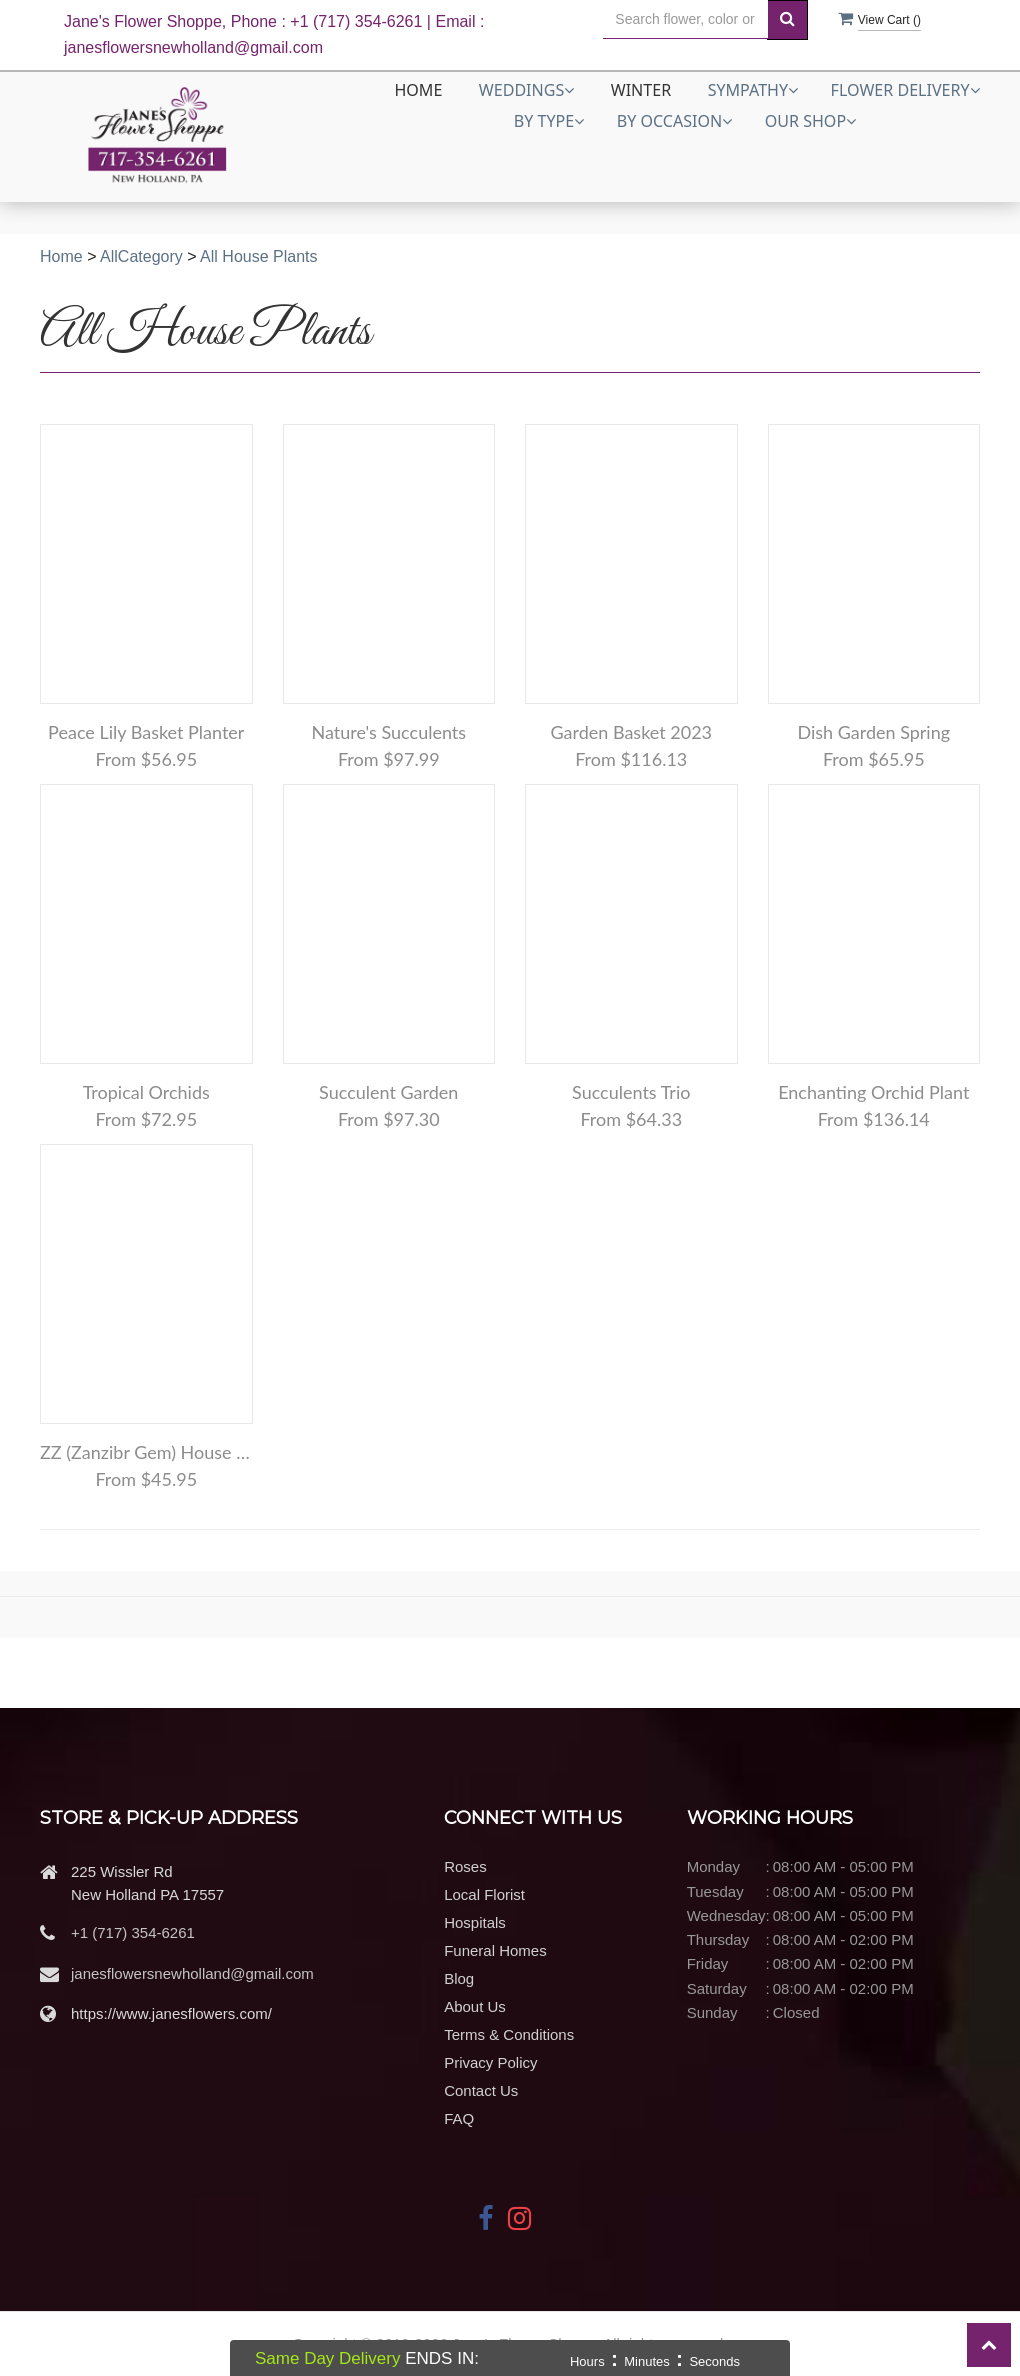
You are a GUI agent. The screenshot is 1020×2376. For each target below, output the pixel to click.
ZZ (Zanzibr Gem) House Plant (146, 1452)
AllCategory (141, 256)
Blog (459, 1978)
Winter (641, 90)
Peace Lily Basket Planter (146, 732)
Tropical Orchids (146, 1092)
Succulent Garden (388, 1092)
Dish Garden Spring (873, 732)
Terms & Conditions (509, 2034)
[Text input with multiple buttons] (685, 19)
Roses (465, 1866)
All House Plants (258, 256)
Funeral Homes (495, 1950)
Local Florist (484, 1894)
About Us (475, 2006)
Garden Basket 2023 (631, 732)
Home (418, 90)
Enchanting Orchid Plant (873, 1092)
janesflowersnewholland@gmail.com (192, 1973)
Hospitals (475, 1922)
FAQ (459, 2118)
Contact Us (481, 2090)
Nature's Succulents (388, 732)
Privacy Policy (490, 2062)
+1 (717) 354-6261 (133, 1932)
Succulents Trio (631, 1092)
